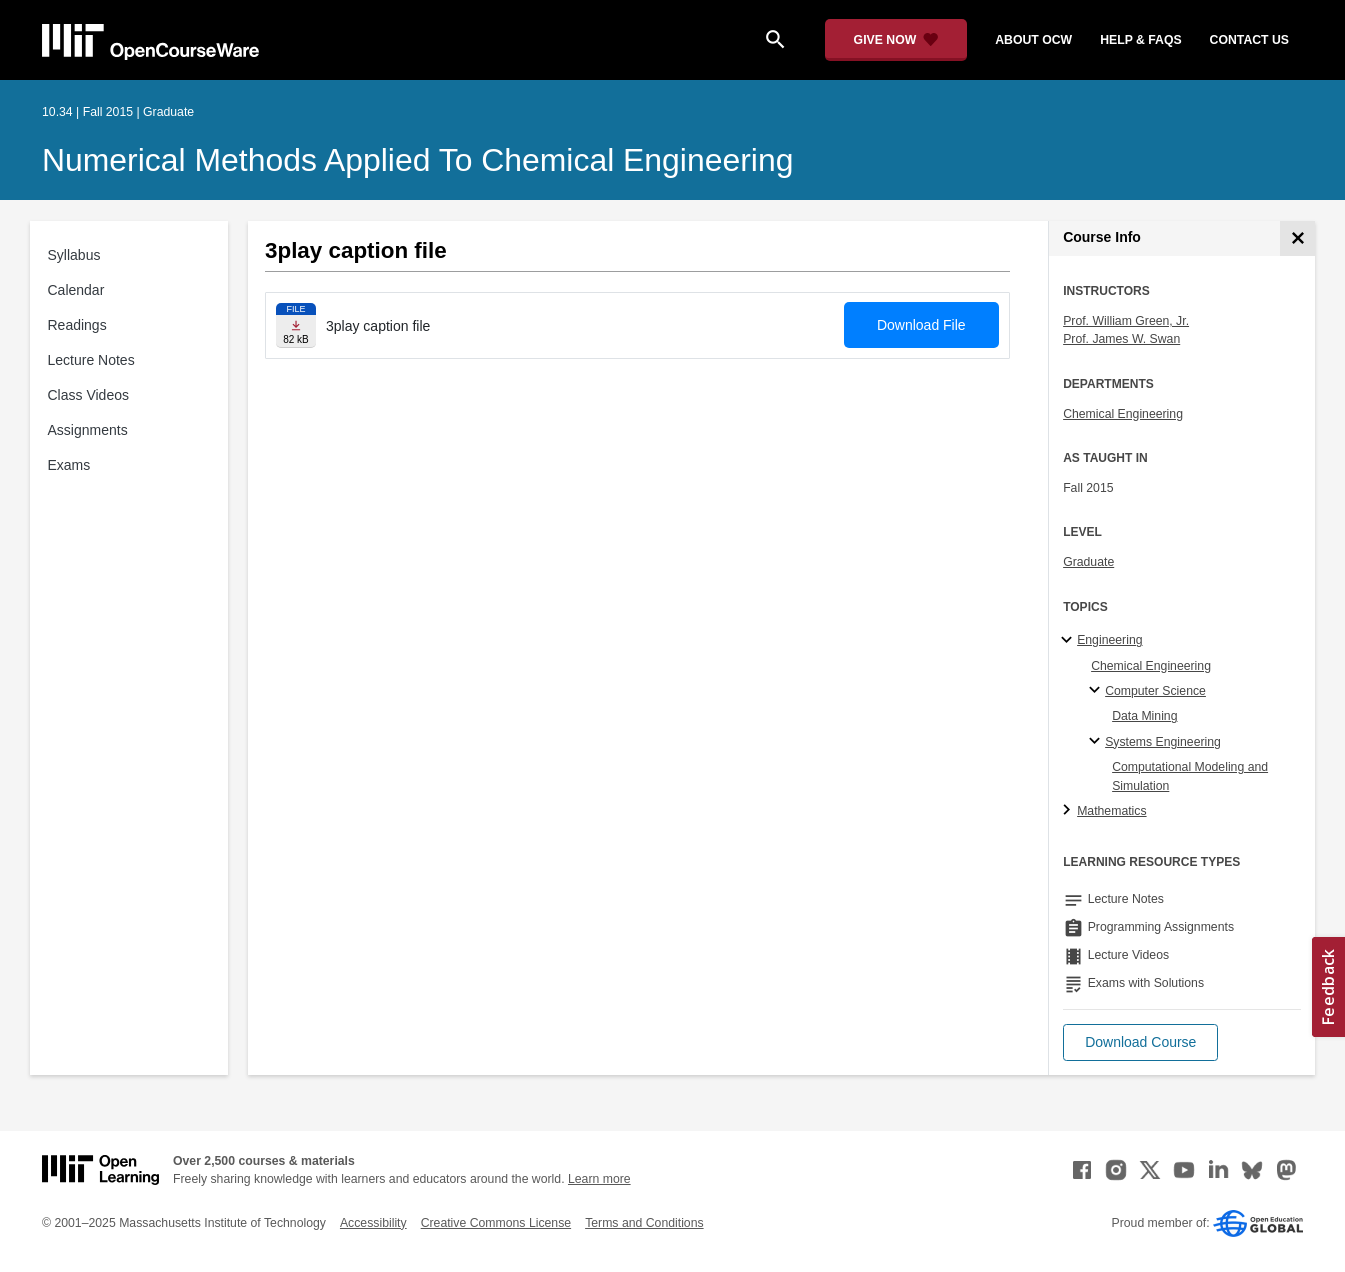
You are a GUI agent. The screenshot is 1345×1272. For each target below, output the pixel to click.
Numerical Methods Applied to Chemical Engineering (417, 160)
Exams (69, 465)
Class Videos (88, 395)
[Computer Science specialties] (1097, 691)
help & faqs (1140, 40)
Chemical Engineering (1123, 414)
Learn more (599, 1179)
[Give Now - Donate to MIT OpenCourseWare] (896, 40)
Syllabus (74, 255)
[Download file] (296, 325)
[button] (1140, 1042)
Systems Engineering (1163, 742)
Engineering (1109, 640)
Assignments (88, 430)
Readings (77, 325)
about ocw (1033, 40)
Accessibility (373, 1223)
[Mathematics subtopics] (1069, 811)
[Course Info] (1297, 238)
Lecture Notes (91, 360)
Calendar (76, 290)
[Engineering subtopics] (1069, 641)
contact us (1249, 40)
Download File (921, 325)
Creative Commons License (496, 1223)
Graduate (1088, 562)
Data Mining (1144, 716)
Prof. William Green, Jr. (1126, 321)
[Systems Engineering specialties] (1097, 742)
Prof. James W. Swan (1121, 339)
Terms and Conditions (644, 1223)
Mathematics (1111, 811)
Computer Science (1155, 691)
